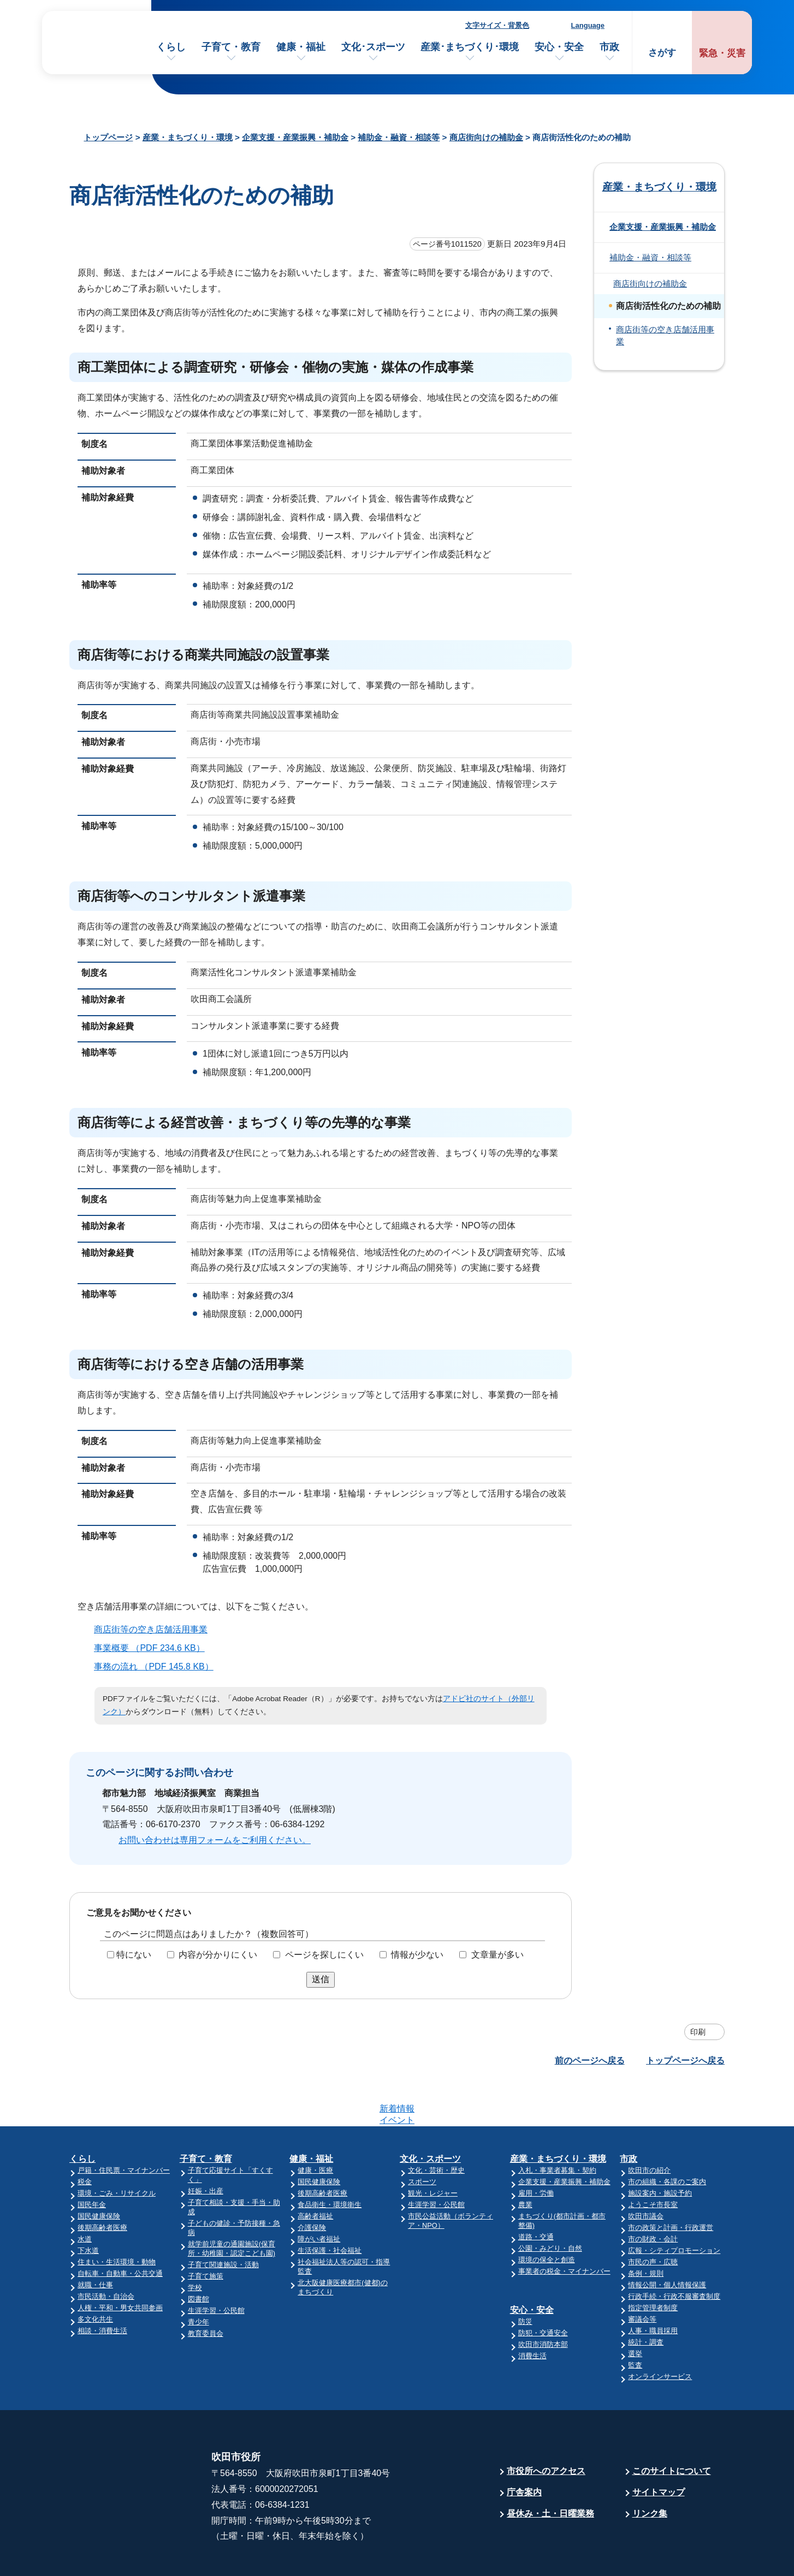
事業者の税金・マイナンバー (564, 2229)
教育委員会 (205, 2291)
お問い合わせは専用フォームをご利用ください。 (214, 1840)
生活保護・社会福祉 (330, 2208)
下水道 (88, 2208)
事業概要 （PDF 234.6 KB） (154, 1648)
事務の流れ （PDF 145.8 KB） (158, 1666)
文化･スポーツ (373, 46)
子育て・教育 (231, 46)
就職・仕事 (95, 2242)
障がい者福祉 (319, 2196)
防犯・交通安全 (543, 2290)
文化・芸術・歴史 (436, 2128)
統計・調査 (645, 2299)
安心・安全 (559, 46)
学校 (195, 2245)
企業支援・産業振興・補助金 (295, 137)
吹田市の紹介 (649, 2128)
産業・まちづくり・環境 (188, 137)
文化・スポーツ (430, 2116)
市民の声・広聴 (653, 2219)
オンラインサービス (660, 2334)
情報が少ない (417, 1954)
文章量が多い (497, 1954)
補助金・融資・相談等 (399, 137)
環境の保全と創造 (546, 2217)
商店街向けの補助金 (486, 137)
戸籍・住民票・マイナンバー (124, 2128)
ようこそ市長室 (653, 2162)
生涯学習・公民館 (216, 2268)
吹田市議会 (645, 2173)
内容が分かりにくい (218, 1954)
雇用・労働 (536, 2150)
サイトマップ (658, 2449)
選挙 (635, 2311)
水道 (85, 2196)
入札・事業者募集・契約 (557, 2128)
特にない (133, 1954)
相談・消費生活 (102, 2288)
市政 (609, 46)
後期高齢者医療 (102, 2185)
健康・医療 (315, 2128)
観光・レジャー (433, 2150)
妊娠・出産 (205, 2148)
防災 (525, 2279)
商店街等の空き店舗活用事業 (151, 1629)
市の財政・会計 (653, 2196)
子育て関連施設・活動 (223, 2222)
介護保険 (312, 2185)
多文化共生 (95, 2277)
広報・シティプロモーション (674, 2208)
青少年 (198, 2279)
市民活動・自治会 (106, 2254)
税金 (85, 2139)
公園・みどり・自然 (550, 2206)
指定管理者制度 (653, 2265)
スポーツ (422, 2139)
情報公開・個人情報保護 (667, 2242)
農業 (525, 2162)
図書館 (198, 2256)
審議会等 (642, 2277)
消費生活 (532, 2313)
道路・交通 (536, 2194)
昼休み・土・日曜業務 (550, 2471)
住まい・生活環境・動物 (117, 2219)
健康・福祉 (300, 46)
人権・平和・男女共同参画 (120, 2265)
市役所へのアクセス (546, 2428)
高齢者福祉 (315, 2173)
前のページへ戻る (590, 2060)
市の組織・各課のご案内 (667, 2139)
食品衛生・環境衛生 (330, 2162)
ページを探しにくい (324, 1954)
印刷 (698, 2032)
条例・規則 (645, 2231)
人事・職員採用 (653, 2288)
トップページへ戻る (685, 2060)
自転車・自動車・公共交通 (120, 2231)
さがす (662, 52)
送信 (320, 1979)
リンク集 (649, 2471)
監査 (635, 2322)
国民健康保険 (99, 2173)
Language (588, 25)
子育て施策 (205, 2233)
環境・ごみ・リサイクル (117, 2150)
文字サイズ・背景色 (497, 25)
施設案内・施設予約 (660, 2150)
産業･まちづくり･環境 (469, 46)
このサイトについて (671, 2428)
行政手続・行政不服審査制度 (674, 2254)
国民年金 (92, 2162)
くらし (171, 46)
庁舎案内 (524, 2449)
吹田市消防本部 (543, 2302)
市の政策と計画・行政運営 (670, 2185)
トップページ (108, 137)
